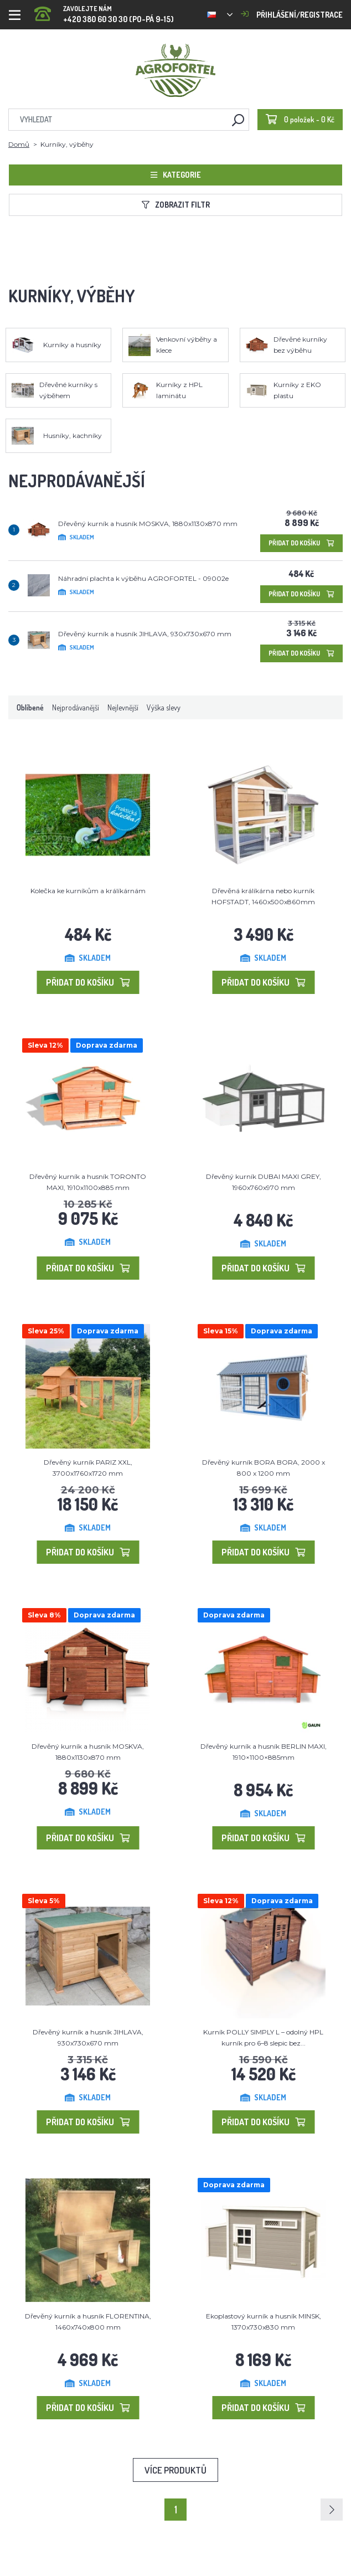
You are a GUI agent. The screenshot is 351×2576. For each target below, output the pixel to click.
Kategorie (176, 174)
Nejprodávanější (75, 707)
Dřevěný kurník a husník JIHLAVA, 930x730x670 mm (144, 634)
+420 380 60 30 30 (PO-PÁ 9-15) (104, 10)
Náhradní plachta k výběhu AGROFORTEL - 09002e (143, 578)
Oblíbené (30, 707)
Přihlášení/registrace (292, 14)
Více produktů (175, 2470)
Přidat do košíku (301, 543)
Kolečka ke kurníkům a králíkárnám (88, 891)
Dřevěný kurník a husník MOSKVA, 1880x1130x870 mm (148, 523)
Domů (18, 144)
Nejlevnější (122, 707)
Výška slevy (163, 707)
